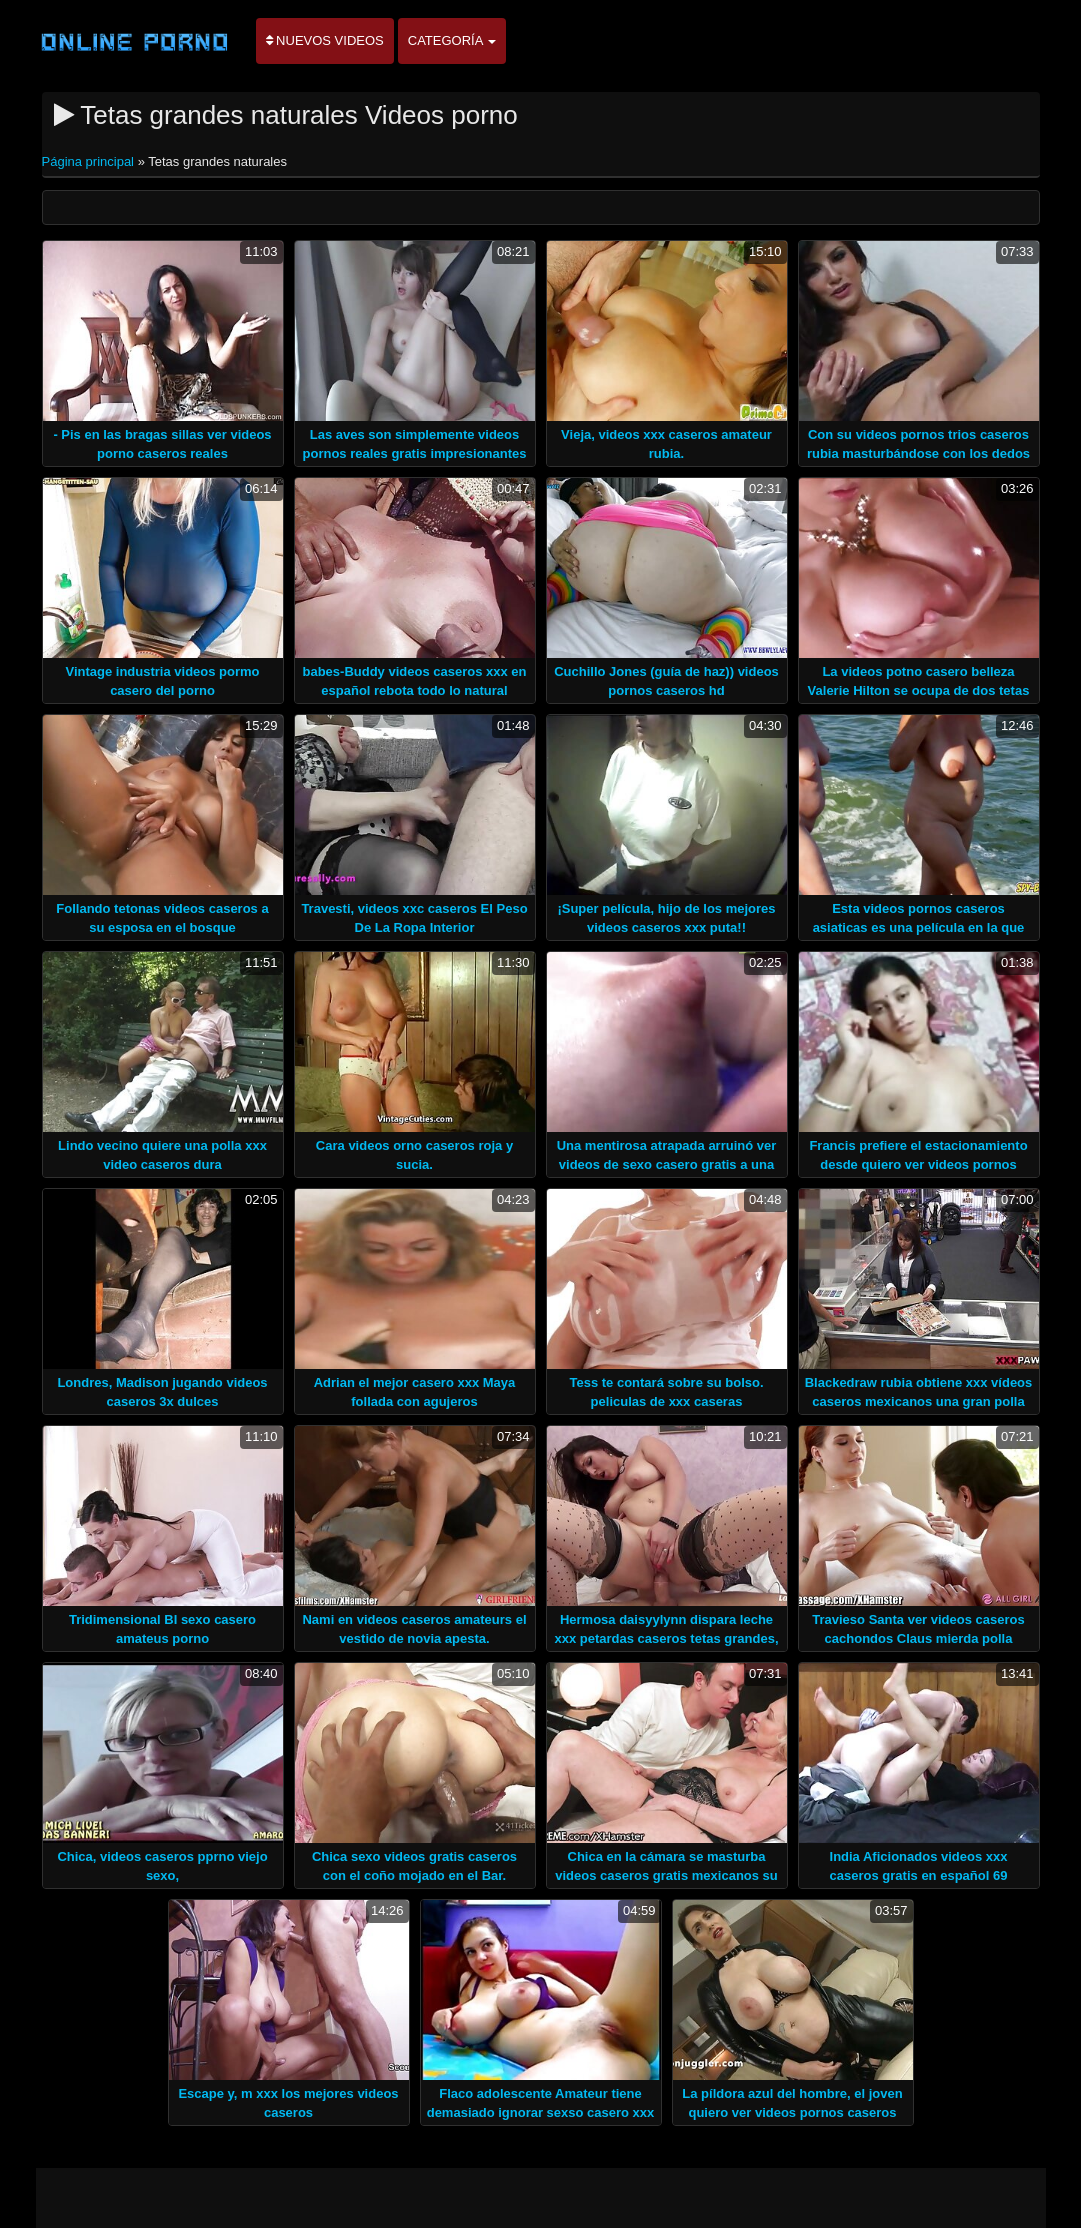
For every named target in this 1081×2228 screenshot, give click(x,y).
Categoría (452, 40)
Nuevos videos (325, 40)
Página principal (90, 161)
